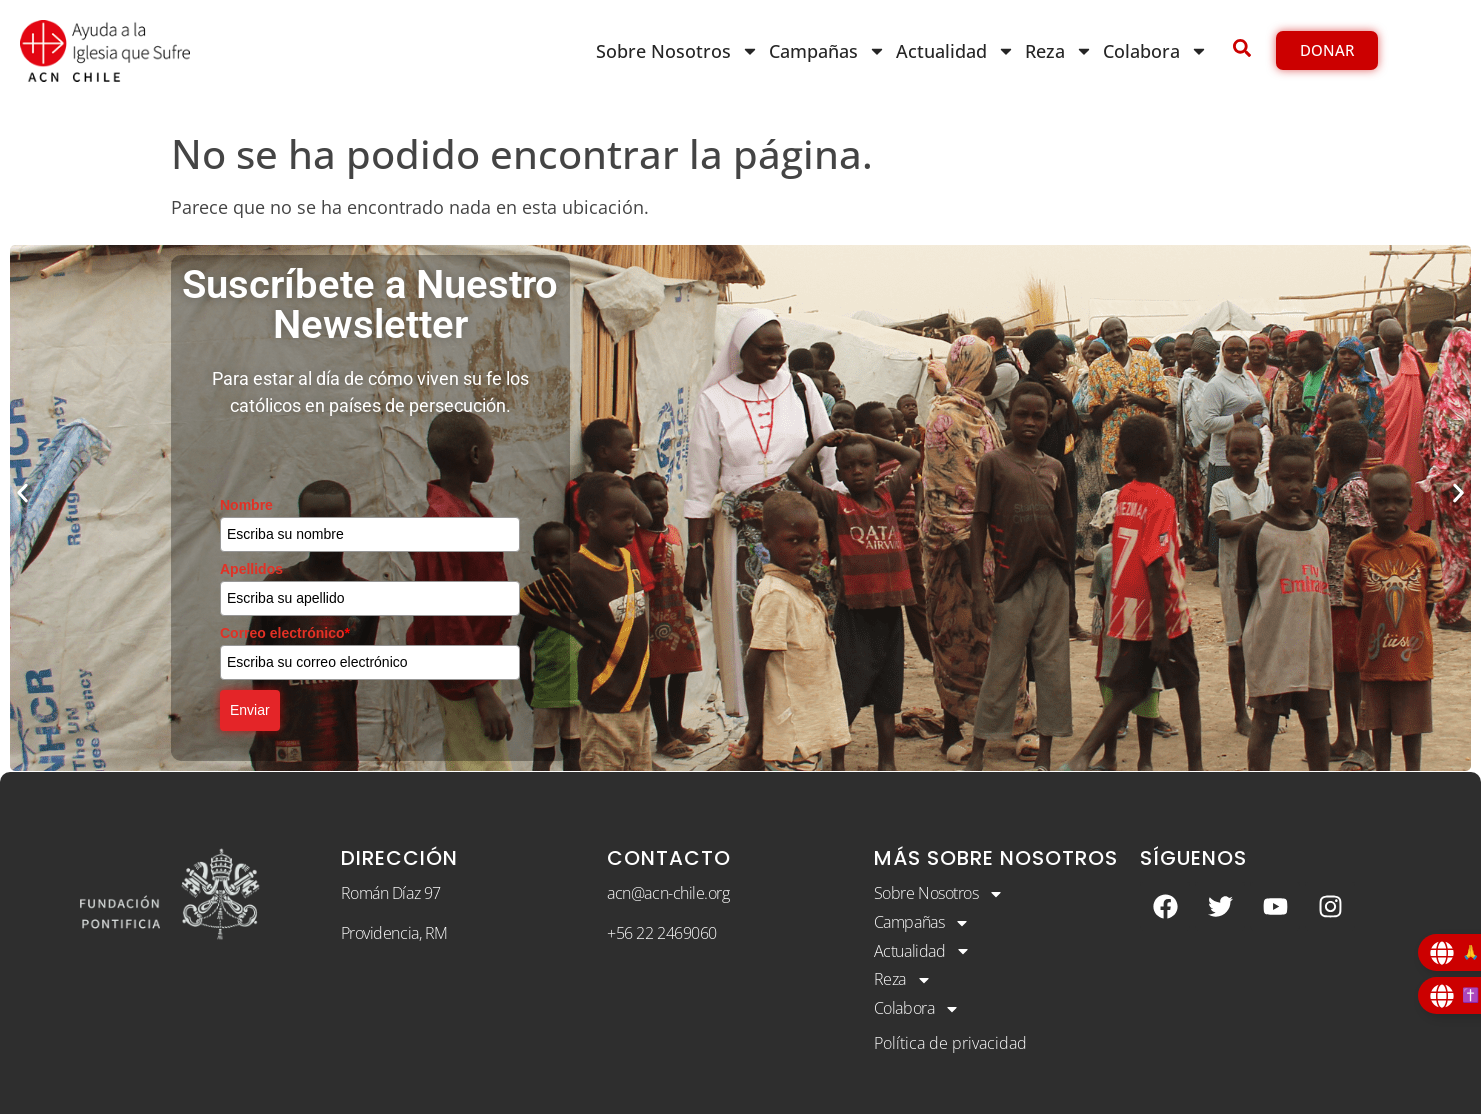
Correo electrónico (285, 633)
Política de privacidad (950, 1043)
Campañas (827, 51)
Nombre (246, 505)
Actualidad (955, 51)
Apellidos (251, 569)
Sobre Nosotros (677, 51)
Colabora (1155, 51)
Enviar (250, 710)
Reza (1059, 51)
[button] (22, 493)
